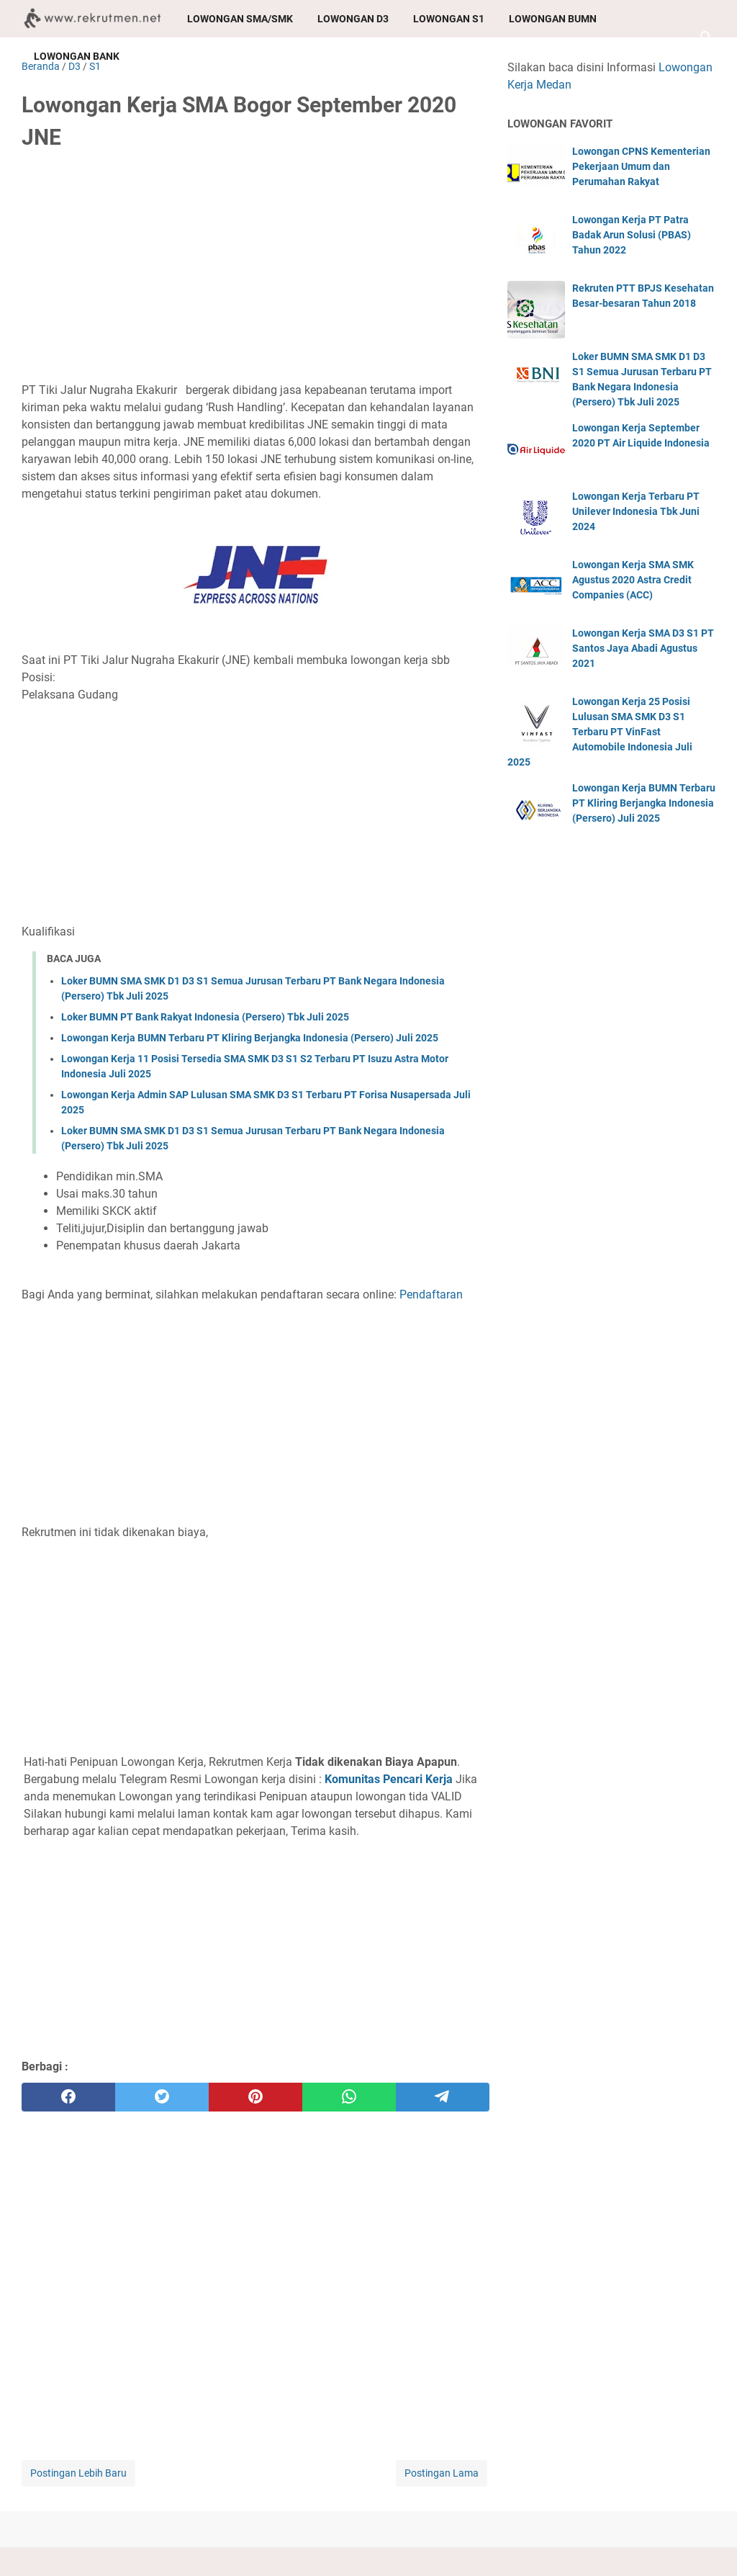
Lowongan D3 (353, 18)
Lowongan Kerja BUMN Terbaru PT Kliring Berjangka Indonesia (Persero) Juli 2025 (249, 1038)
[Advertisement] (255, 271)
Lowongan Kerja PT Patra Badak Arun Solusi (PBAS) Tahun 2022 (631, 235)
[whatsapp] (349, 2097)
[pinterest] (255, 2097)
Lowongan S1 (448, 18)
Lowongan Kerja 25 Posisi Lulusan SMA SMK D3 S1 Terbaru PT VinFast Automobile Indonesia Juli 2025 (599, 732)
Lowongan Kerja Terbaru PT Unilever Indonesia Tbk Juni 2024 (636, 511)
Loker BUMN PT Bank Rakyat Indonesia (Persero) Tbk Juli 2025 (205, 1017)
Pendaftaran (431, 1294)
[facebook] (68, 2097)
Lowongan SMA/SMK (240, 18)
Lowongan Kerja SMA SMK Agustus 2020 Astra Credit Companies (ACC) (633, 580)
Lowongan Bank (76, 56)
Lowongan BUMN (553, 18)
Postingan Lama (441, 2473)
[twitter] (162, 2097)
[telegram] (442, 2097)
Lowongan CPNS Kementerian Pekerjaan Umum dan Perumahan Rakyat (641, 166)
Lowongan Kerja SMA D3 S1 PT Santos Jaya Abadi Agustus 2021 (643, 648)
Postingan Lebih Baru (78, 2473)
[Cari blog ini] (706, 37)
